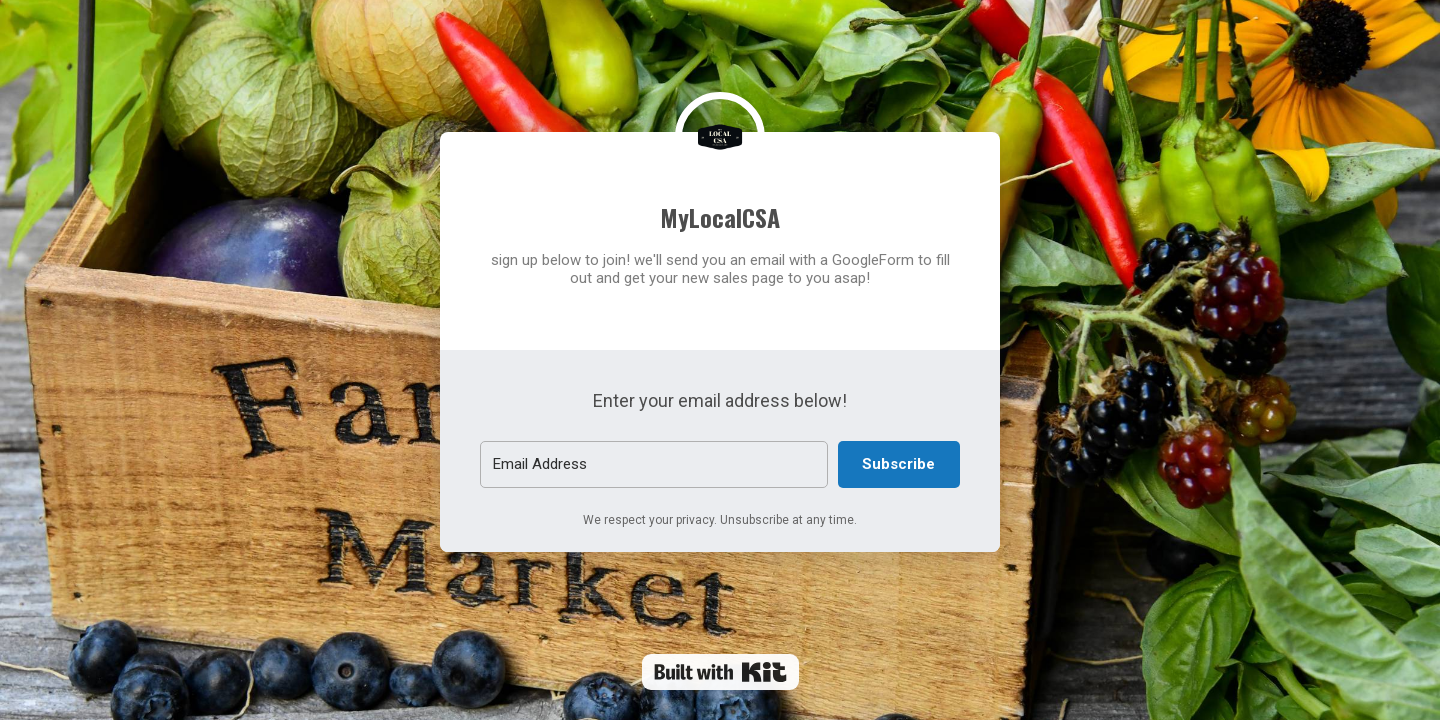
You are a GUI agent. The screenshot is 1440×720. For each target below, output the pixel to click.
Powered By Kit (720, 672)
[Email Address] (654, 464)
